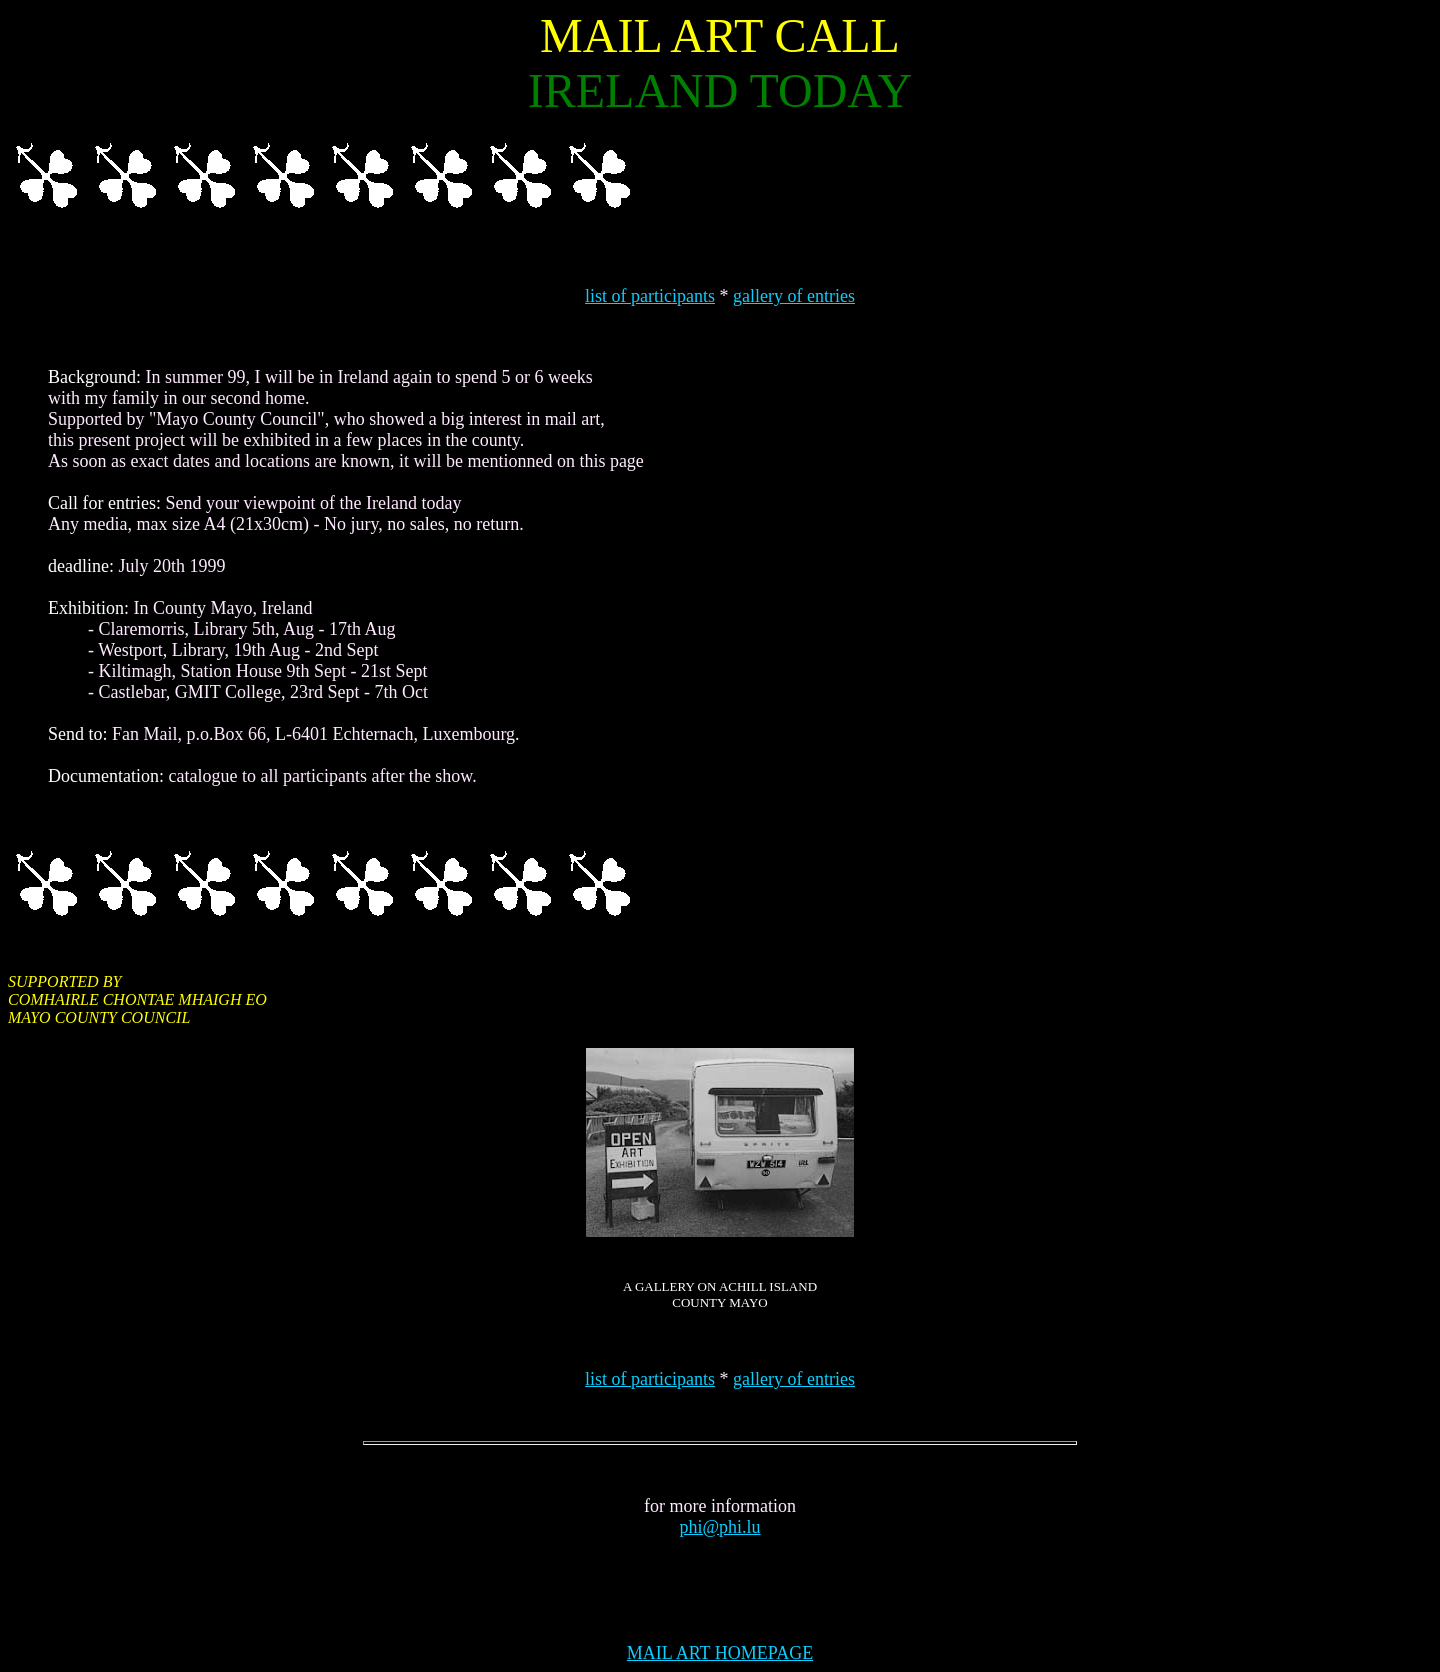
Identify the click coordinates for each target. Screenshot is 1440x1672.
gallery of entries (794, 296)
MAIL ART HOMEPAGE (720, 1653)
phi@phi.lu (719, 1527)
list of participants (650, 296)
